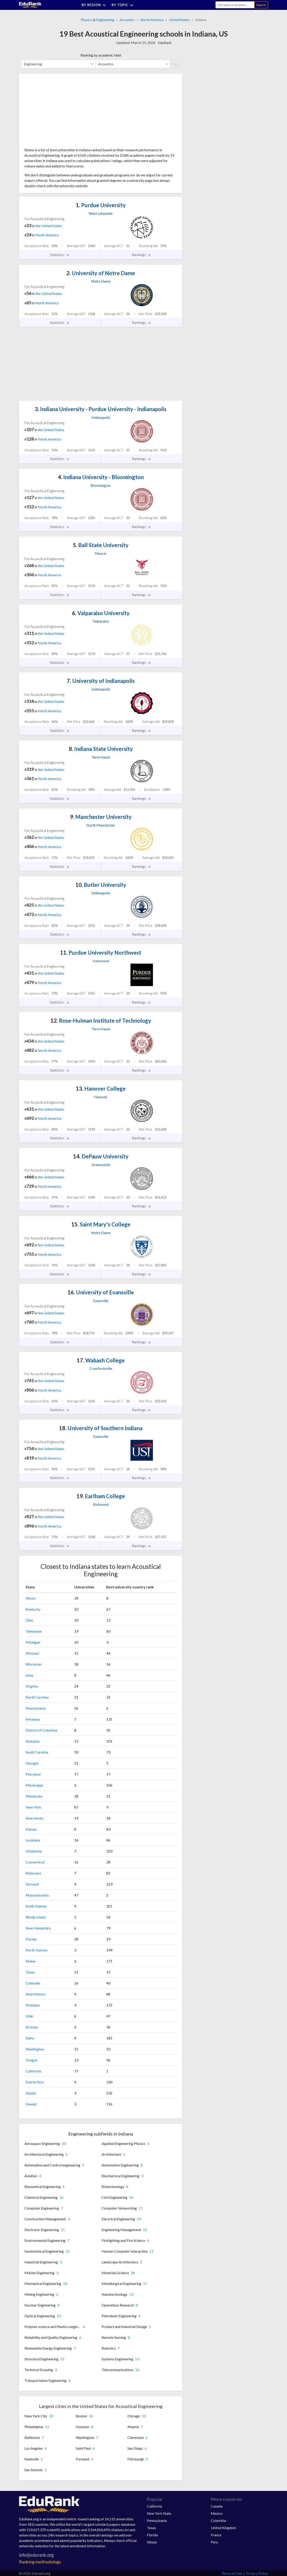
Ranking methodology (40, 2561)
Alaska (31, 2093)
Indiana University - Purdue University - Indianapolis (101, 409)
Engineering (105, 20)
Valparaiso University (101, 613)
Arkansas (33, 1719)
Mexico (217, 2513)
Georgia (32, 1763)
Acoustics (127, 20)
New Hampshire (38, 1928)
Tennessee (33, 1631)
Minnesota (34, 1796)
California (33, 2071)
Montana (33, 2005)
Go (175, 64)
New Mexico (36, 1994)
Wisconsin (33, 1664)
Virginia (32, 1686)
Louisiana (33, 1840)
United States (179, 20)
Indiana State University (101, 748)
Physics (86, 20)
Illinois (31, 1598)
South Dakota (36, 1906)
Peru (214, 2542)
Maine (30, 1961)
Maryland (33, 1774)
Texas (30, 1972)
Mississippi (34, 1785)
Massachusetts (37, 1895)
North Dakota (36, 1950)
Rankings (141, 254)
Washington (35, 2049)
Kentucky (33, 1609)
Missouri (32, 1653)
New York (33, 1807)
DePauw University (100, 1156)
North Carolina (37, 1697)
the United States (48, 226)
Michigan (33, 1642)
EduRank (165, 42)
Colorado (33, 1983)
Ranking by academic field (100, 55)
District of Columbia (41, 1730)
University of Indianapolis (101, 680)
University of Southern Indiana (100, 1428)
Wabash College (101, 1360)
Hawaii (31, 2104)
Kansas (31, 1829)
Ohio (29, 1620)
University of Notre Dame (100, 273)
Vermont (32, 1884)
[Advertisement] (58, 112)
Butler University (100, 884)
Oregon (31, 2060)
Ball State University (100, 545)
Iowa (29, 1675)
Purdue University (101, 205)
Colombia (218, 2520)
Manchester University (101, 816)
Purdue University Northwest (100, 952)
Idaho (30, 2038)
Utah (29, 2016)
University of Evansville (100, 1292)
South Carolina (37, 1752)
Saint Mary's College (100, 1224)
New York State (159, 2513)
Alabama (32, 1741)
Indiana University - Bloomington (101, 477)
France (216, 2535)
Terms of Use (231, 2573)
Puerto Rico (35, 2082)
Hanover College (101, 1088)
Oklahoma (34, 1851)
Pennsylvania (36, 1708)
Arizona (32, 2027)
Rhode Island (35, 1917)
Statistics (60, 254)
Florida (31, 1939)
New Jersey (34, 1818)
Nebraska (33, 1873)
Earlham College (100, 1496)
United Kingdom (223, 2528)
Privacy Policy (257, 2573)
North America (151, 20)
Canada (216, 2506)
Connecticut (35, 1862)
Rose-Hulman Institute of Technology (100, 1020)
